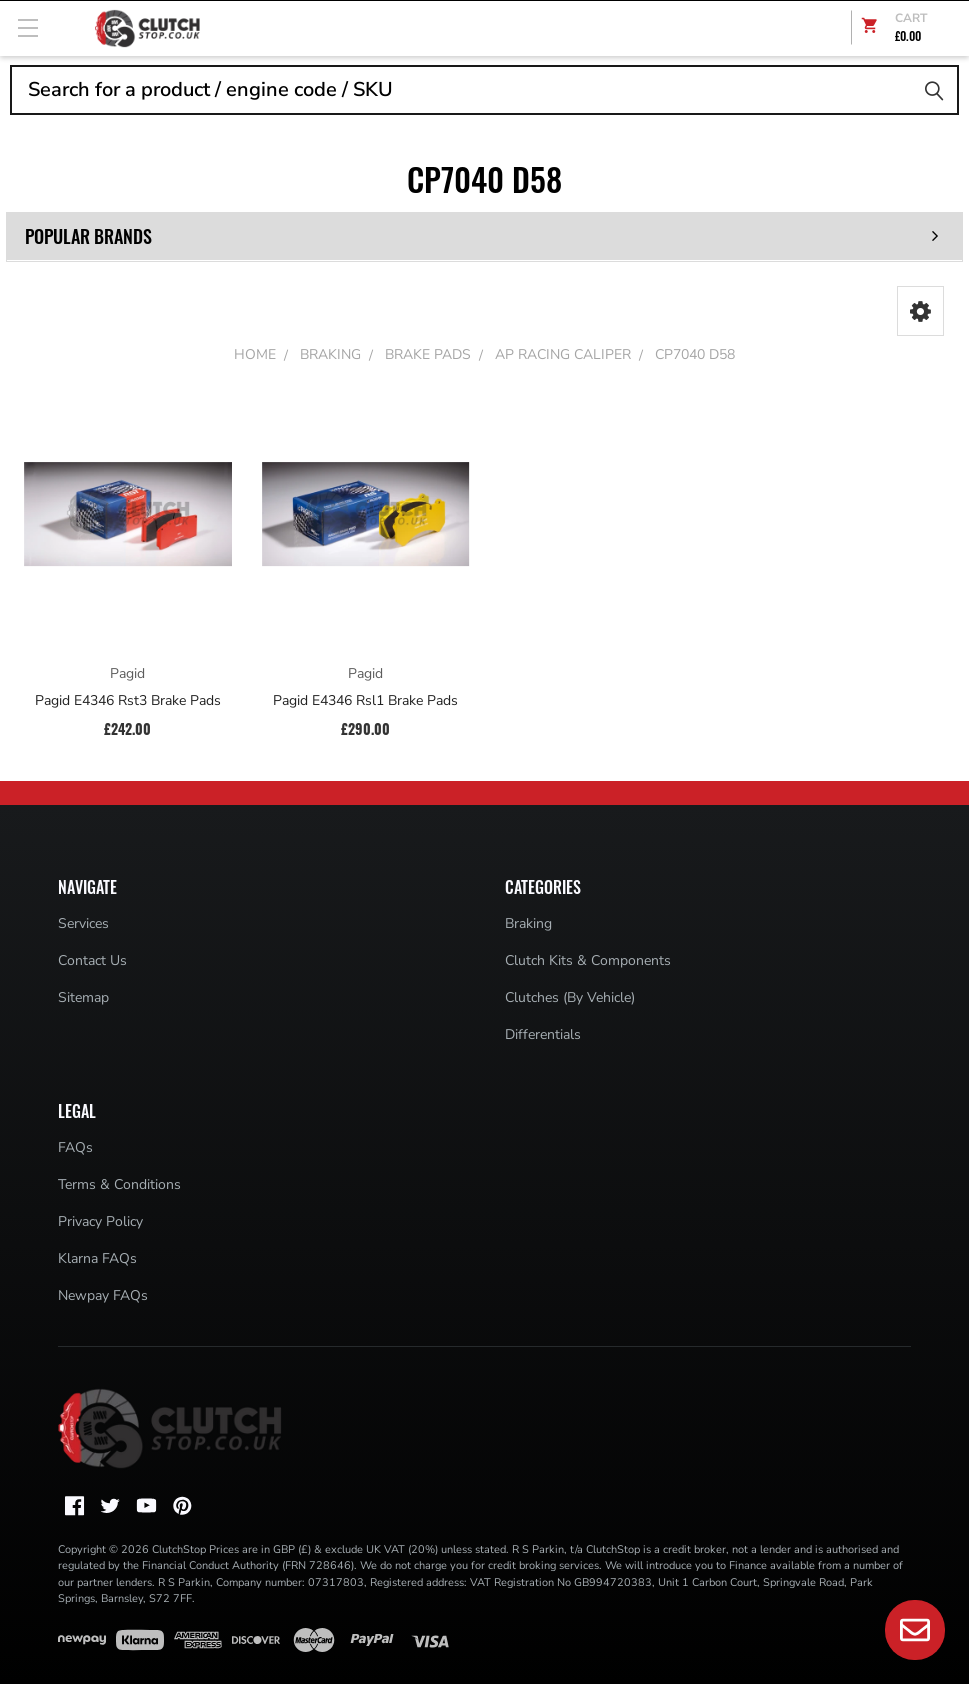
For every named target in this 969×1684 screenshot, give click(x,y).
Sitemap (83, 997)
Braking (528, 923)
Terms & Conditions (119, 1184)
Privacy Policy (100, 1221)
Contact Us (92, 960)
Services (83, 923)
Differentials (543, 1034)
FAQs (75, 1147)
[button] (920, 311)
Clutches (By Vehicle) (570, 997)
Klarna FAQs (97, 1258)
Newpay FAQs (103, 1295)
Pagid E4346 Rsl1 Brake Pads (365, 701)
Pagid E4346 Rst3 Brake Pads (128, 701)
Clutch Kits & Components (588, 960)
